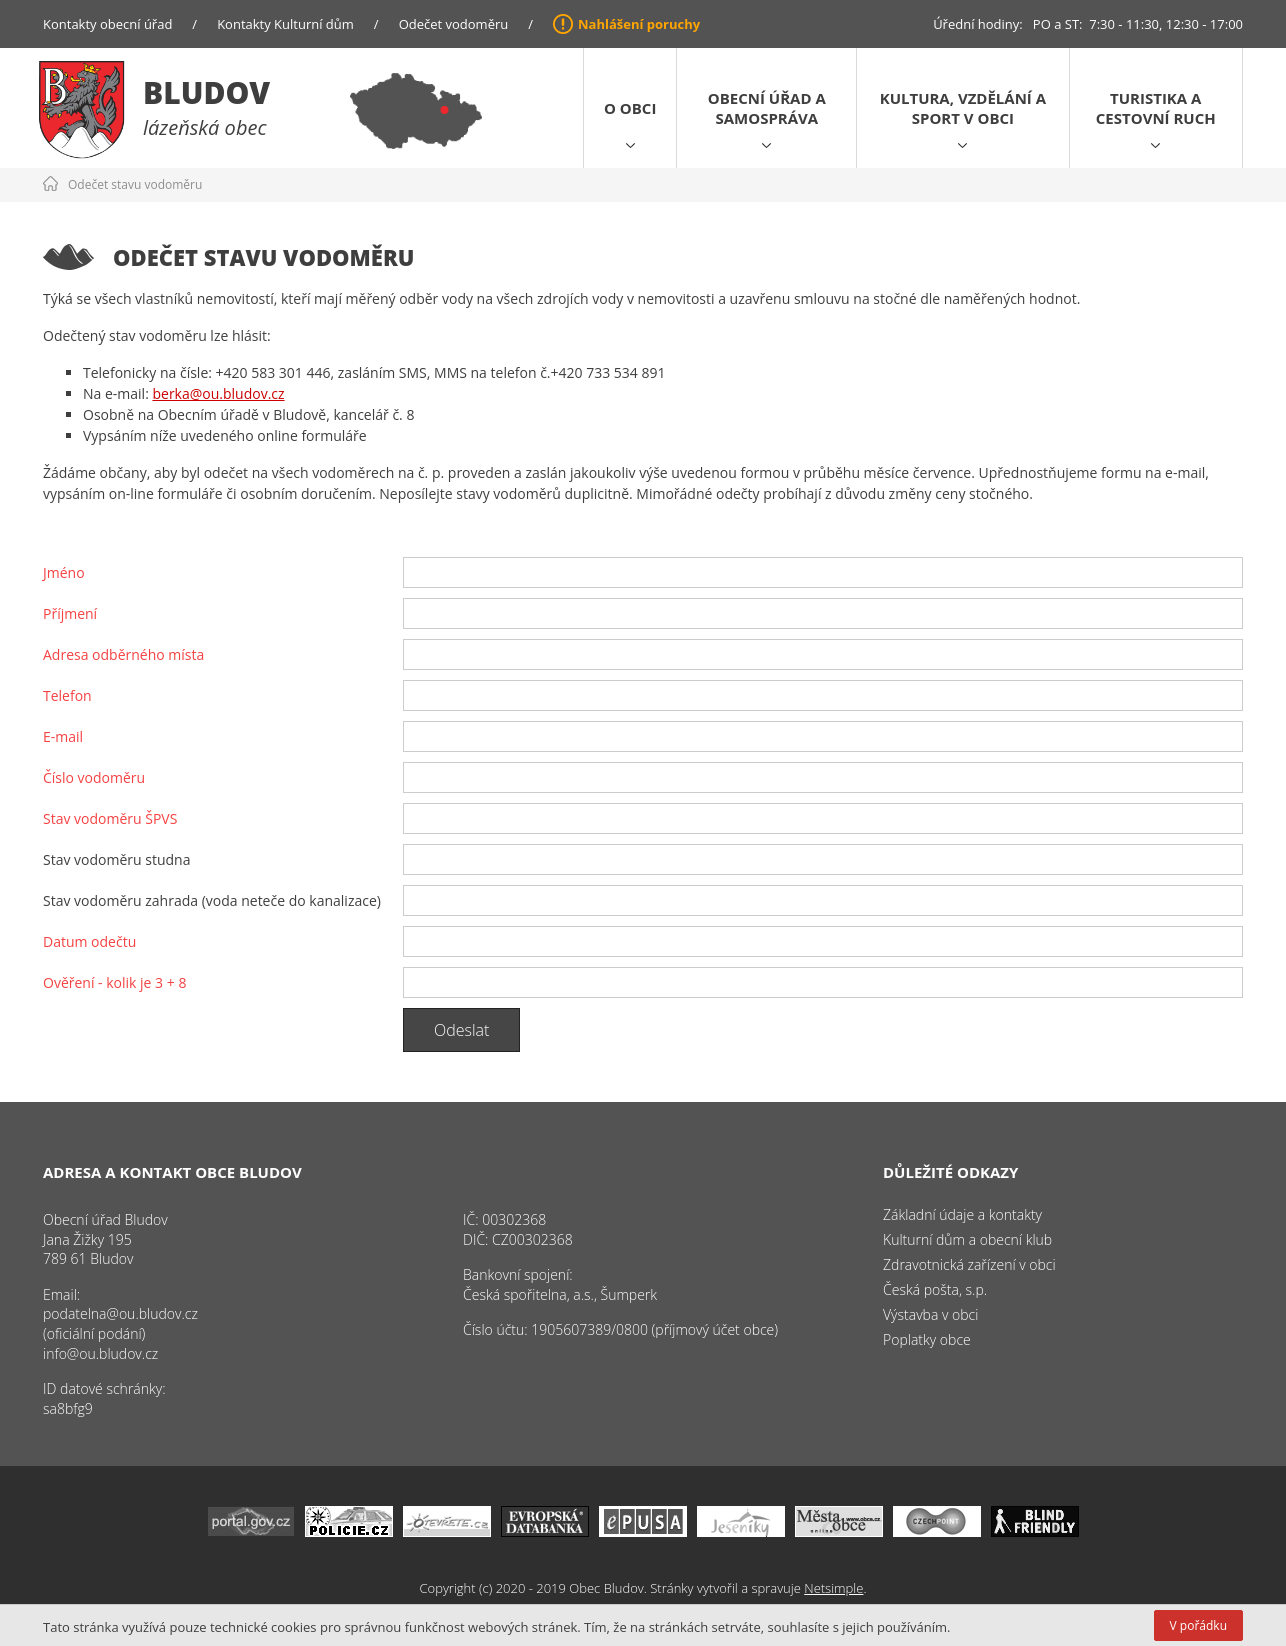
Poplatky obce (927, 1339)
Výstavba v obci (930, 1314)
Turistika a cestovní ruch (1156, 108)
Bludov (206, 92)
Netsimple (833, 1588)
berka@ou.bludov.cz (218, 393)
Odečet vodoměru (454, 24)
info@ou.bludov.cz (100, 1353)
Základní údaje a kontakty (962, 1214)
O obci (630, 108)
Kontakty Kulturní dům (285, 24)
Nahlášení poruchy (639, 24)
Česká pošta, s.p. (935, 1289)
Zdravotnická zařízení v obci (969, 1264)
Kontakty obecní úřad (107, 24)
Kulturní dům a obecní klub (967, 1239)
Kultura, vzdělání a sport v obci (963, 108)
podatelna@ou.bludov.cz (120, 1313)
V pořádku (1198, 1625)
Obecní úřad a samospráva (767, 108)
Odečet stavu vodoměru (135, 184)
